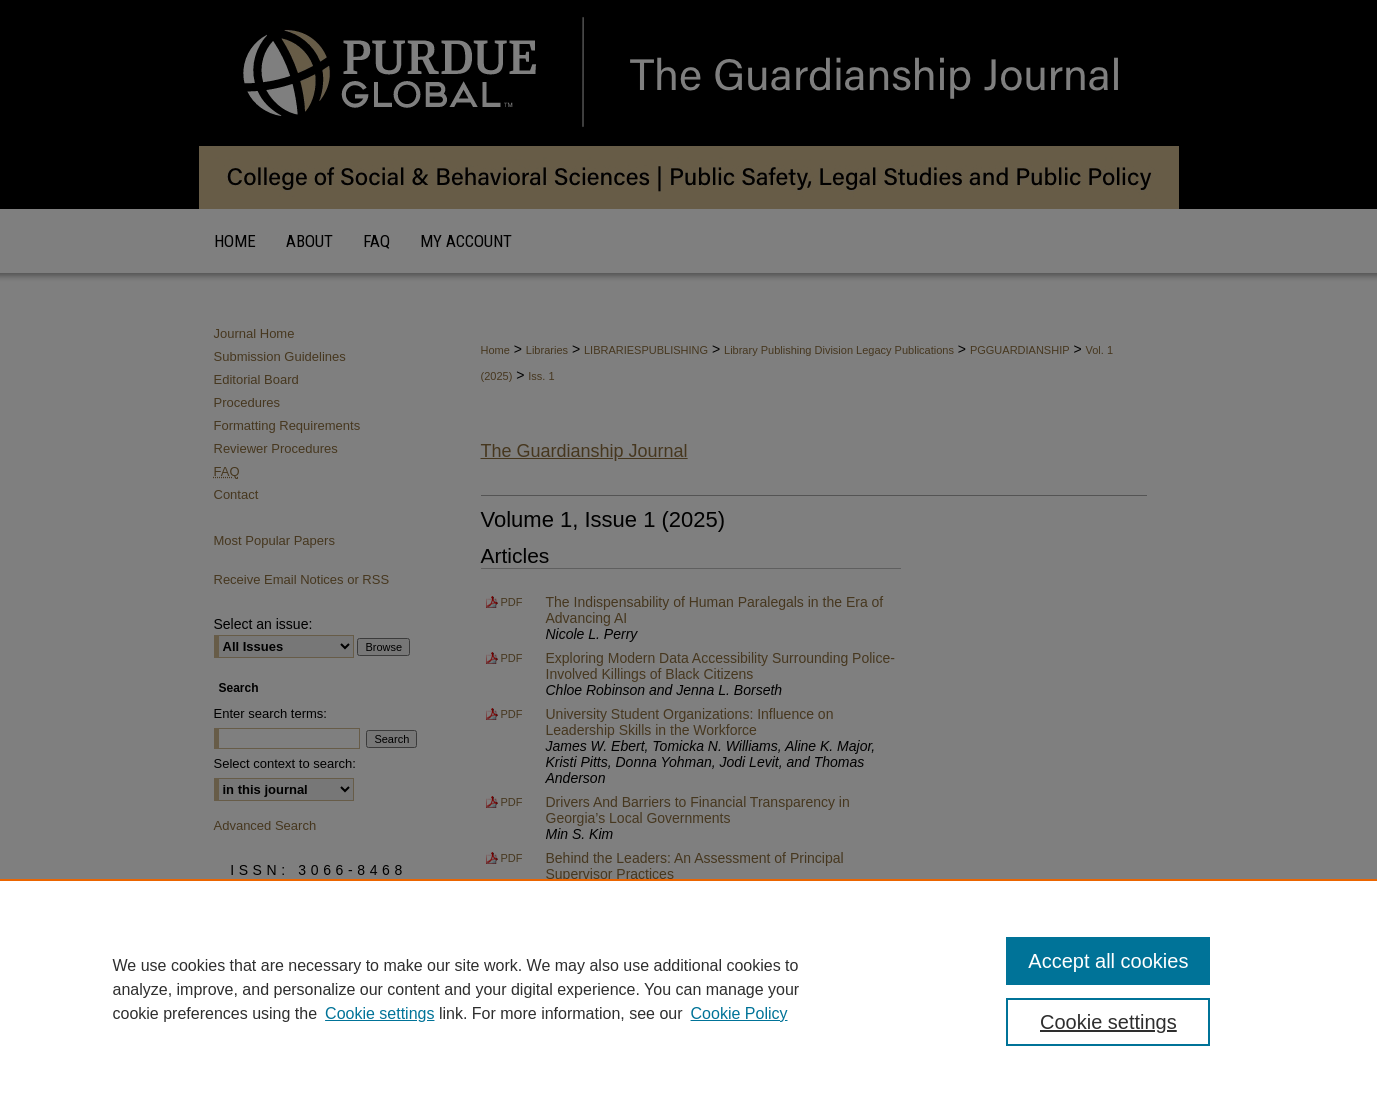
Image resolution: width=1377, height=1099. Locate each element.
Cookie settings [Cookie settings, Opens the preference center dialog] (1108, 1022)
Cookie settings (379, 1013)
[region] (688, 989)
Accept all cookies (1108, 961)
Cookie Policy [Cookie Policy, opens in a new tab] (739, 1013)
